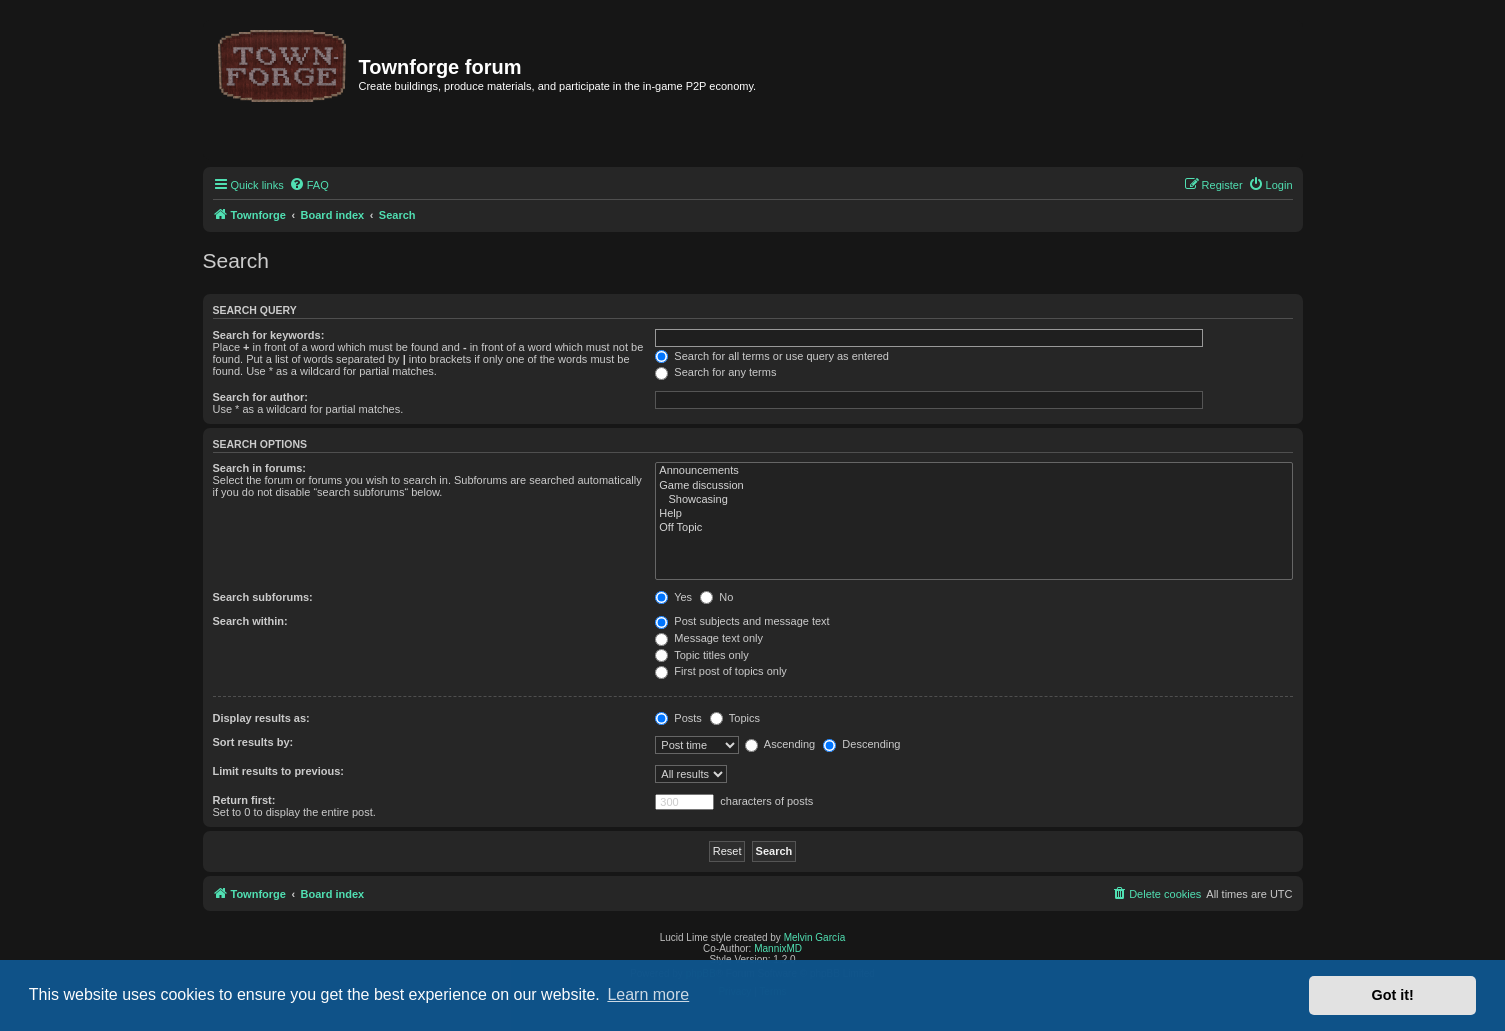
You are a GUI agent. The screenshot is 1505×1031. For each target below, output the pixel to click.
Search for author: (260, 397)
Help (973, 514)
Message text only (709, 638)
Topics (735, 718)
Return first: (244, 800)
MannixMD (778, 948)
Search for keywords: (269, 335)
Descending (861, 744)
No (716, 597)
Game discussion (973, 486)
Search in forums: (260, 468)
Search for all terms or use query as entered (772, 356)
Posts (678, 718)
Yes (673, 597)
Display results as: (261, 718)
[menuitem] (309, 185)
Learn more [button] (648, 994)
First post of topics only (721, 671)
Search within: (250, 621)
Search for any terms (715, 372)
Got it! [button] (1393, 995)
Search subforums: (263, 597)
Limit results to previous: (278, 771)
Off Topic (973, 528)
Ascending (780, 744)
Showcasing (973, 500)
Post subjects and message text (742, 621)
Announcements (973, 471)
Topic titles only (701, 655)
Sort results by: (253, 742)
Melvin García (815, 937)
